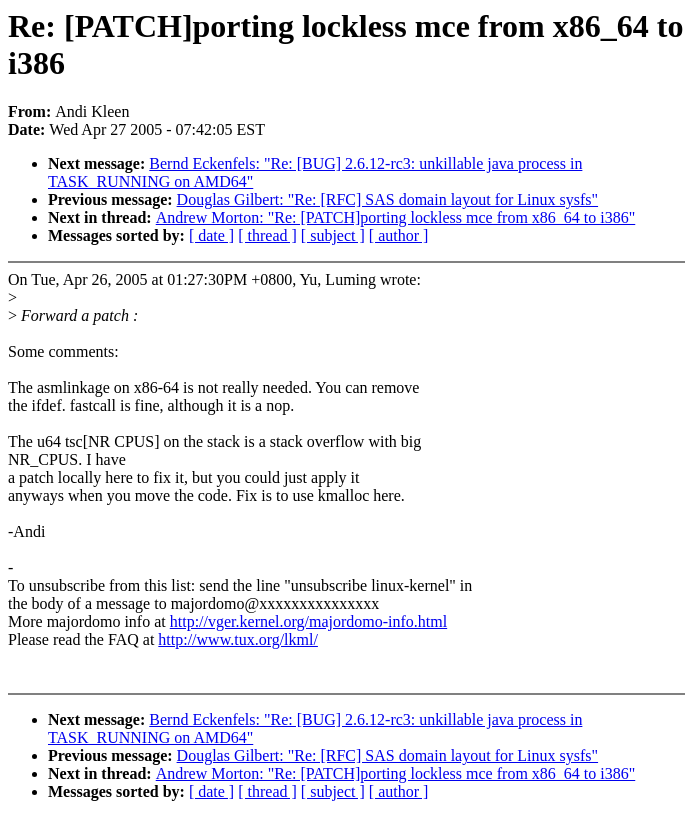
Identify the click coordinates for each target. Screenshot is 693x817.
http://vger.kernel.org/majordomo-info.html (308, 621)
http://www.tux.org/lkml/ (238, 639)
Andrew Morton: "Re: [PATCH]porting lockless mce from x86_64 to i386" (396, 217)
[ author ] (399, 235)
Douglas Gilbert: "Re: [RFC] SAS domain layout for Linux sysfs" (388, 199)
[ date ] (211, 235)
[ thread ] (267, 235)
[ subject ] (333, 235)
